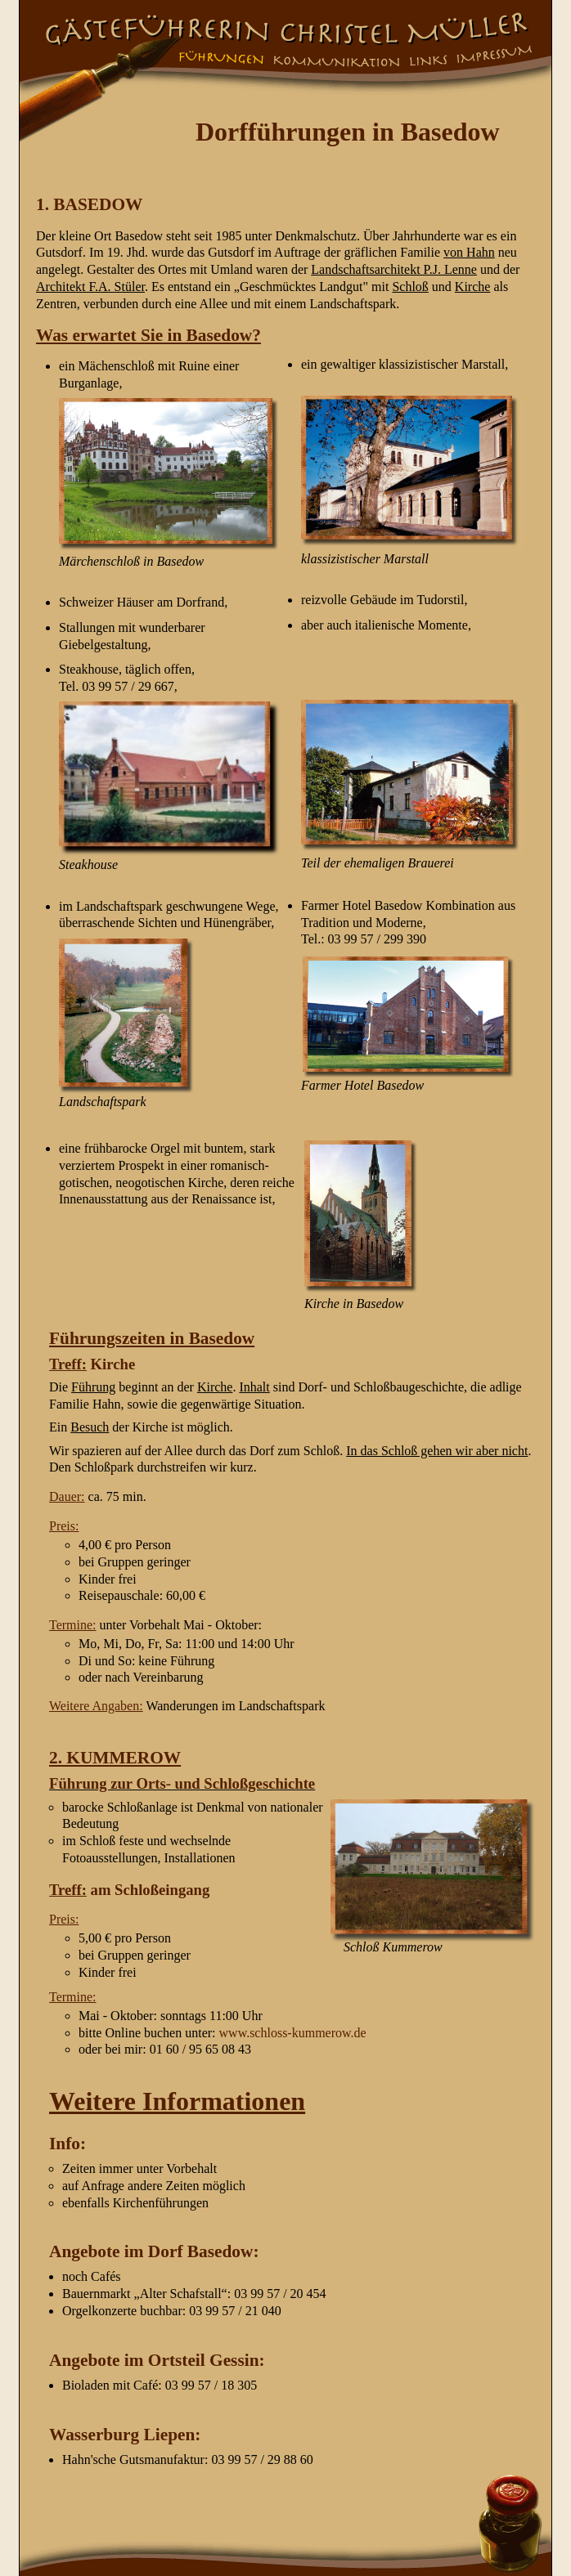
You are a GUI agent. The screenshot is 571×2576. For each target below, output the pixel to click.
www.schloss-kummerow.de (292, 2033)
